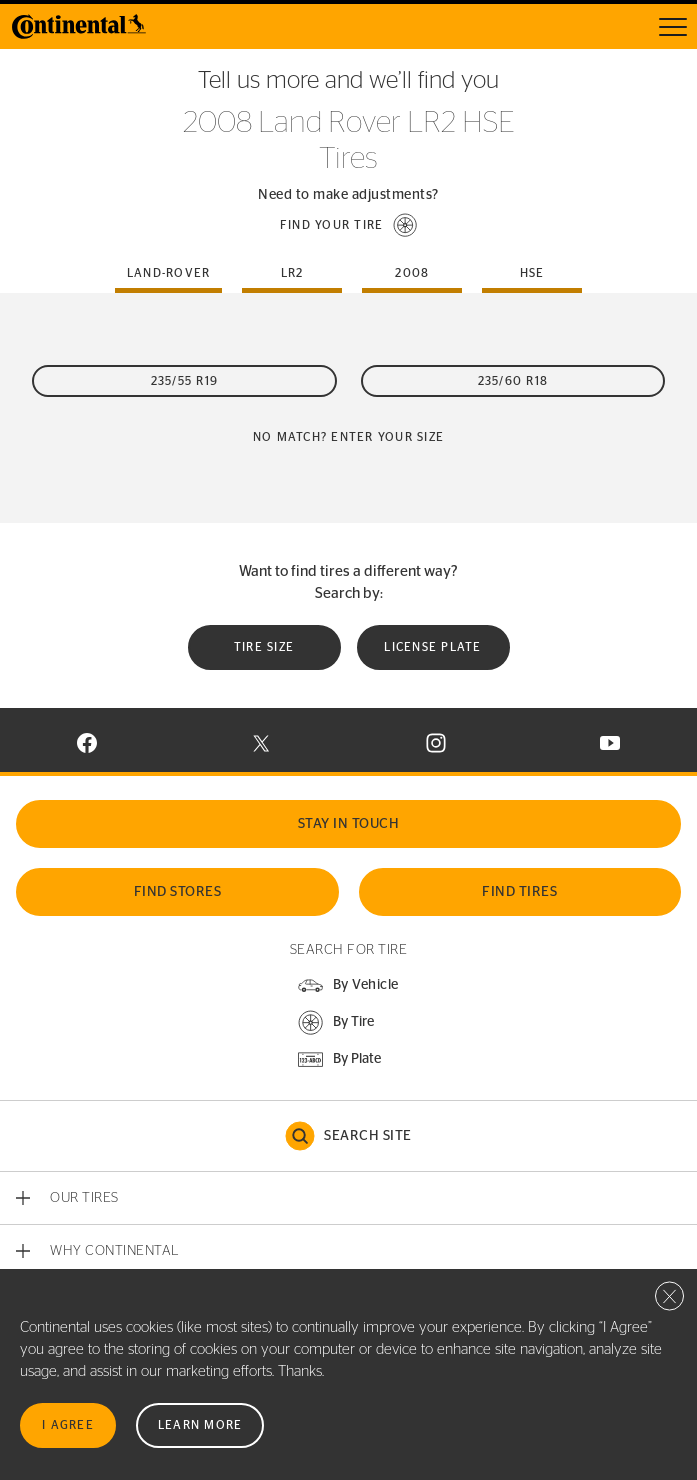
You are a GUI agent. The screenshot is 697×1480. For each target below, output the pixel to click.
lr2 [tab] (292, 273)
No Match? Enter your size (348, 437)
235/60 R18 (513, 381)
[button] (349, 225)
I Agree (68, 1425)
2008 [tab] (412, 273)
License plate (432, 647)
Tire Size (264, 647)
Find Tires (519, 892)
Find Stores (178, 892)
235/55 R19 (185, 381)
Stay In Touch (349, 824)
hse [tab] (532, 273)
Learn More (200, 1425)
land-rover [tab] (169, 273)
